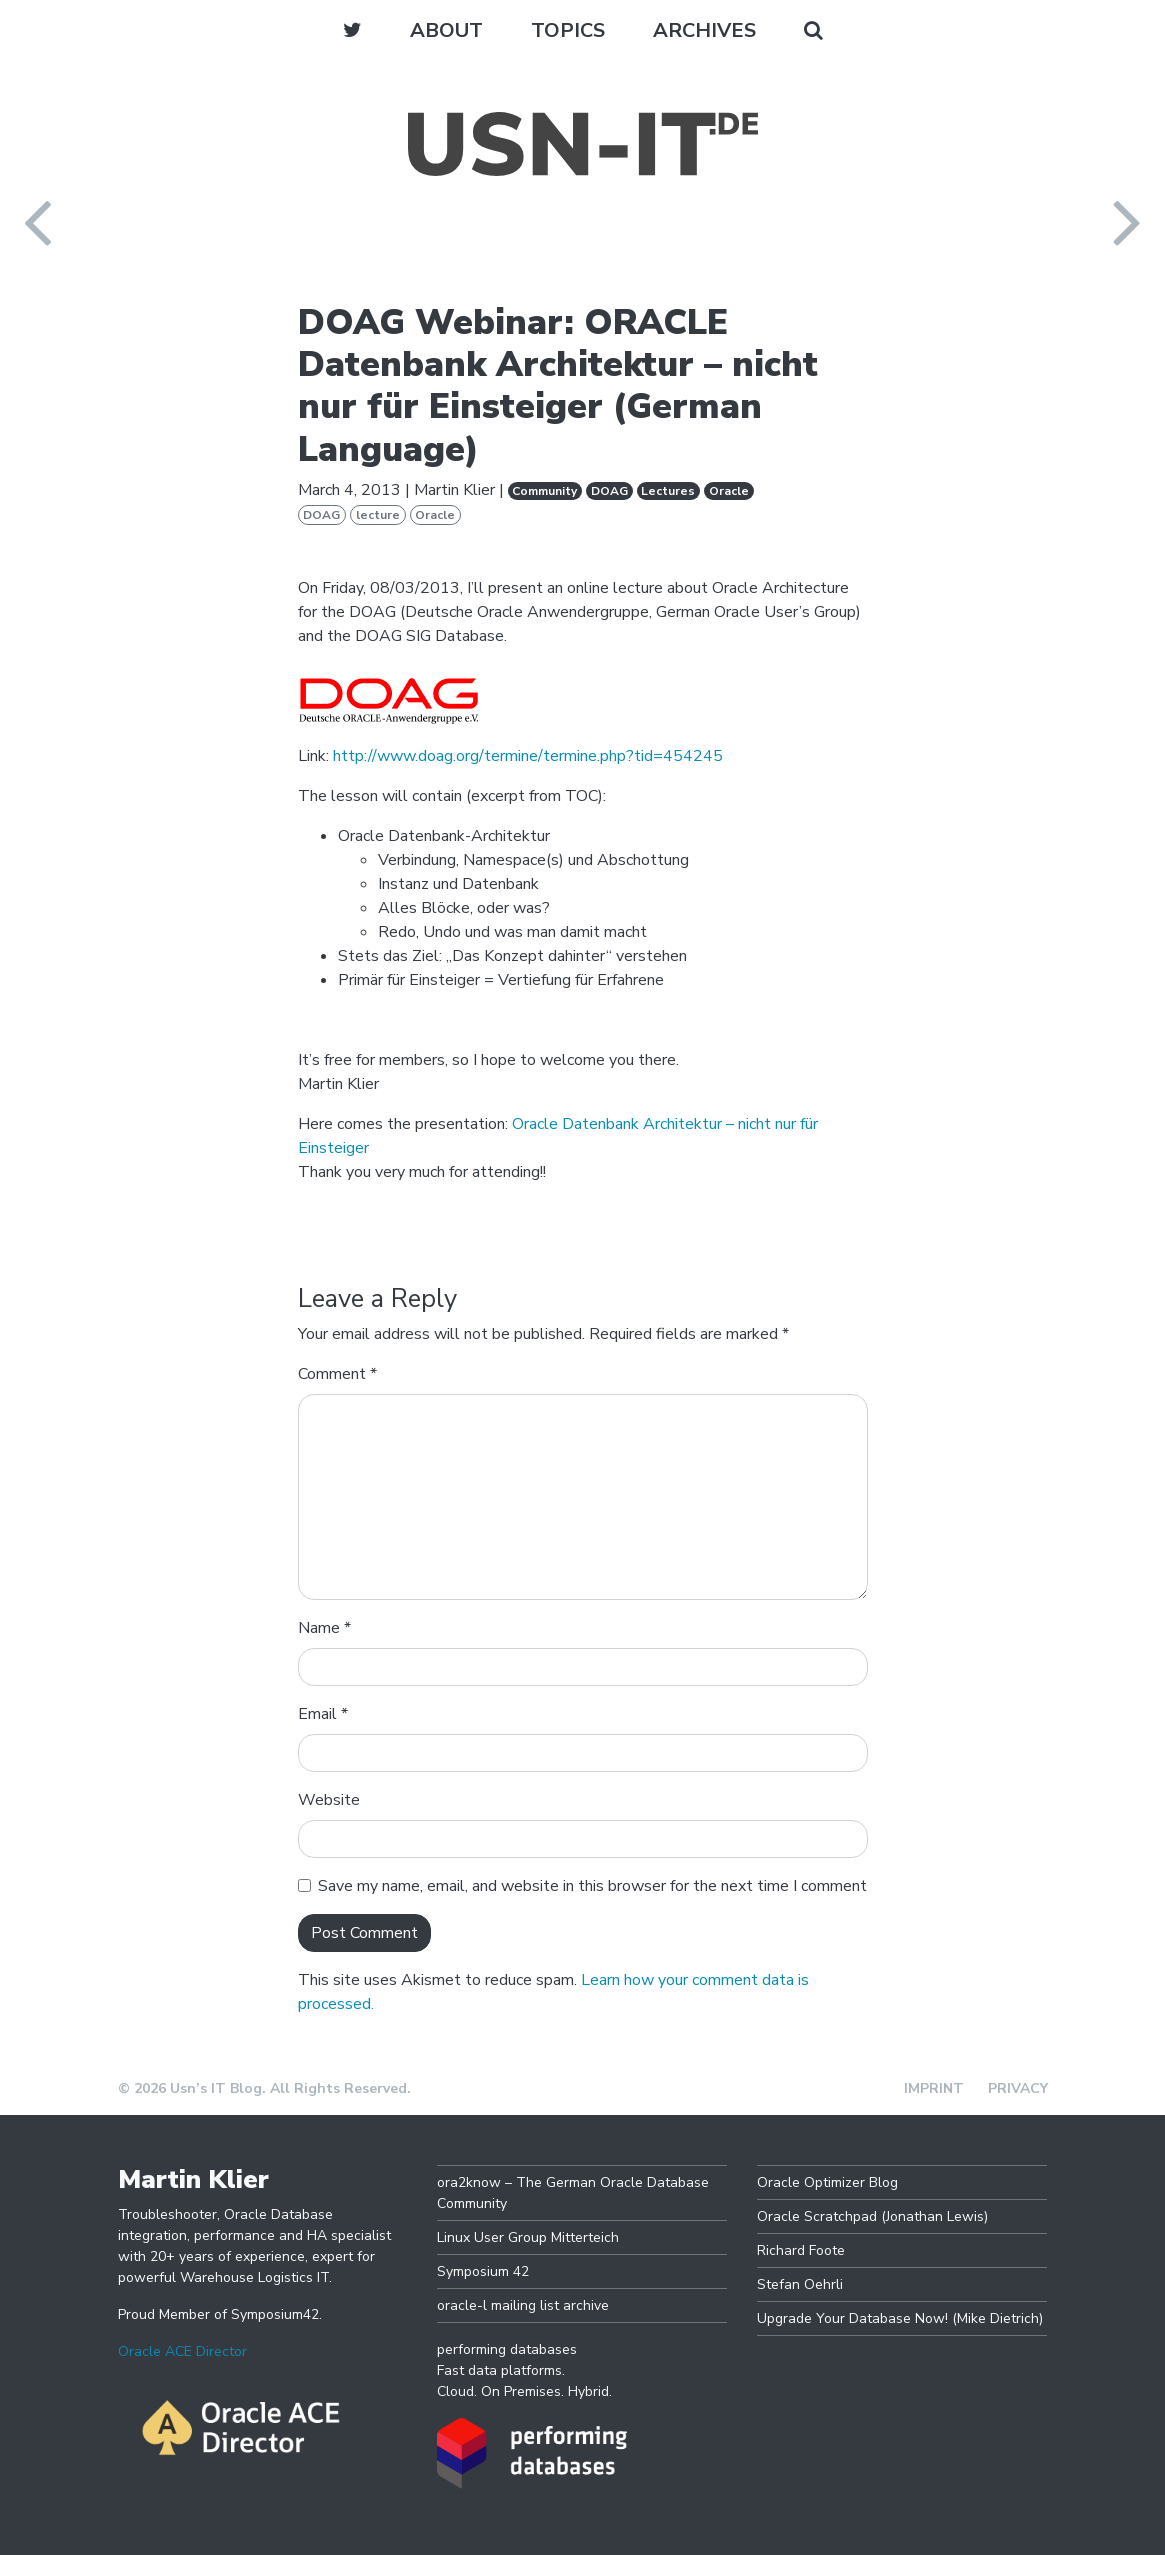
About (446, 30)
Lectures (668, 491)
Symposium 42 (483, 2271)
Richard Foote (801, 2250)
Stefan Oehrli (800, 2284)
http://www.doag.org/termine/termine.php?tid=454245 (528, 756)
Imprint (934, 2088)
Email (323, 1714)
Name (324, 1628)
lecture (378, 515)
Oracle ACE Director (182, 2351)
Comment (337, 1374)
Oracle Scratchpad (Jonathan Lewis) (872, 2216)
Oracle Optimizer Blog (827, 2182)
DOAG (609, 491)
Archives (704, 30)
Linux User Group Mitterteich (528, 2237)
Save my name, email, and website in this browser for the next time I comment (592, 1886)
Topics (568, 30)
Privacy (1018, 2088)
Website (329, 1800)
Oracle (729, 491)
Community (544, 491)
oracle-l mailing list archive (523, 2305)
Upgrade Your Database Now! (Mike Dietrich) (900, 2318)
